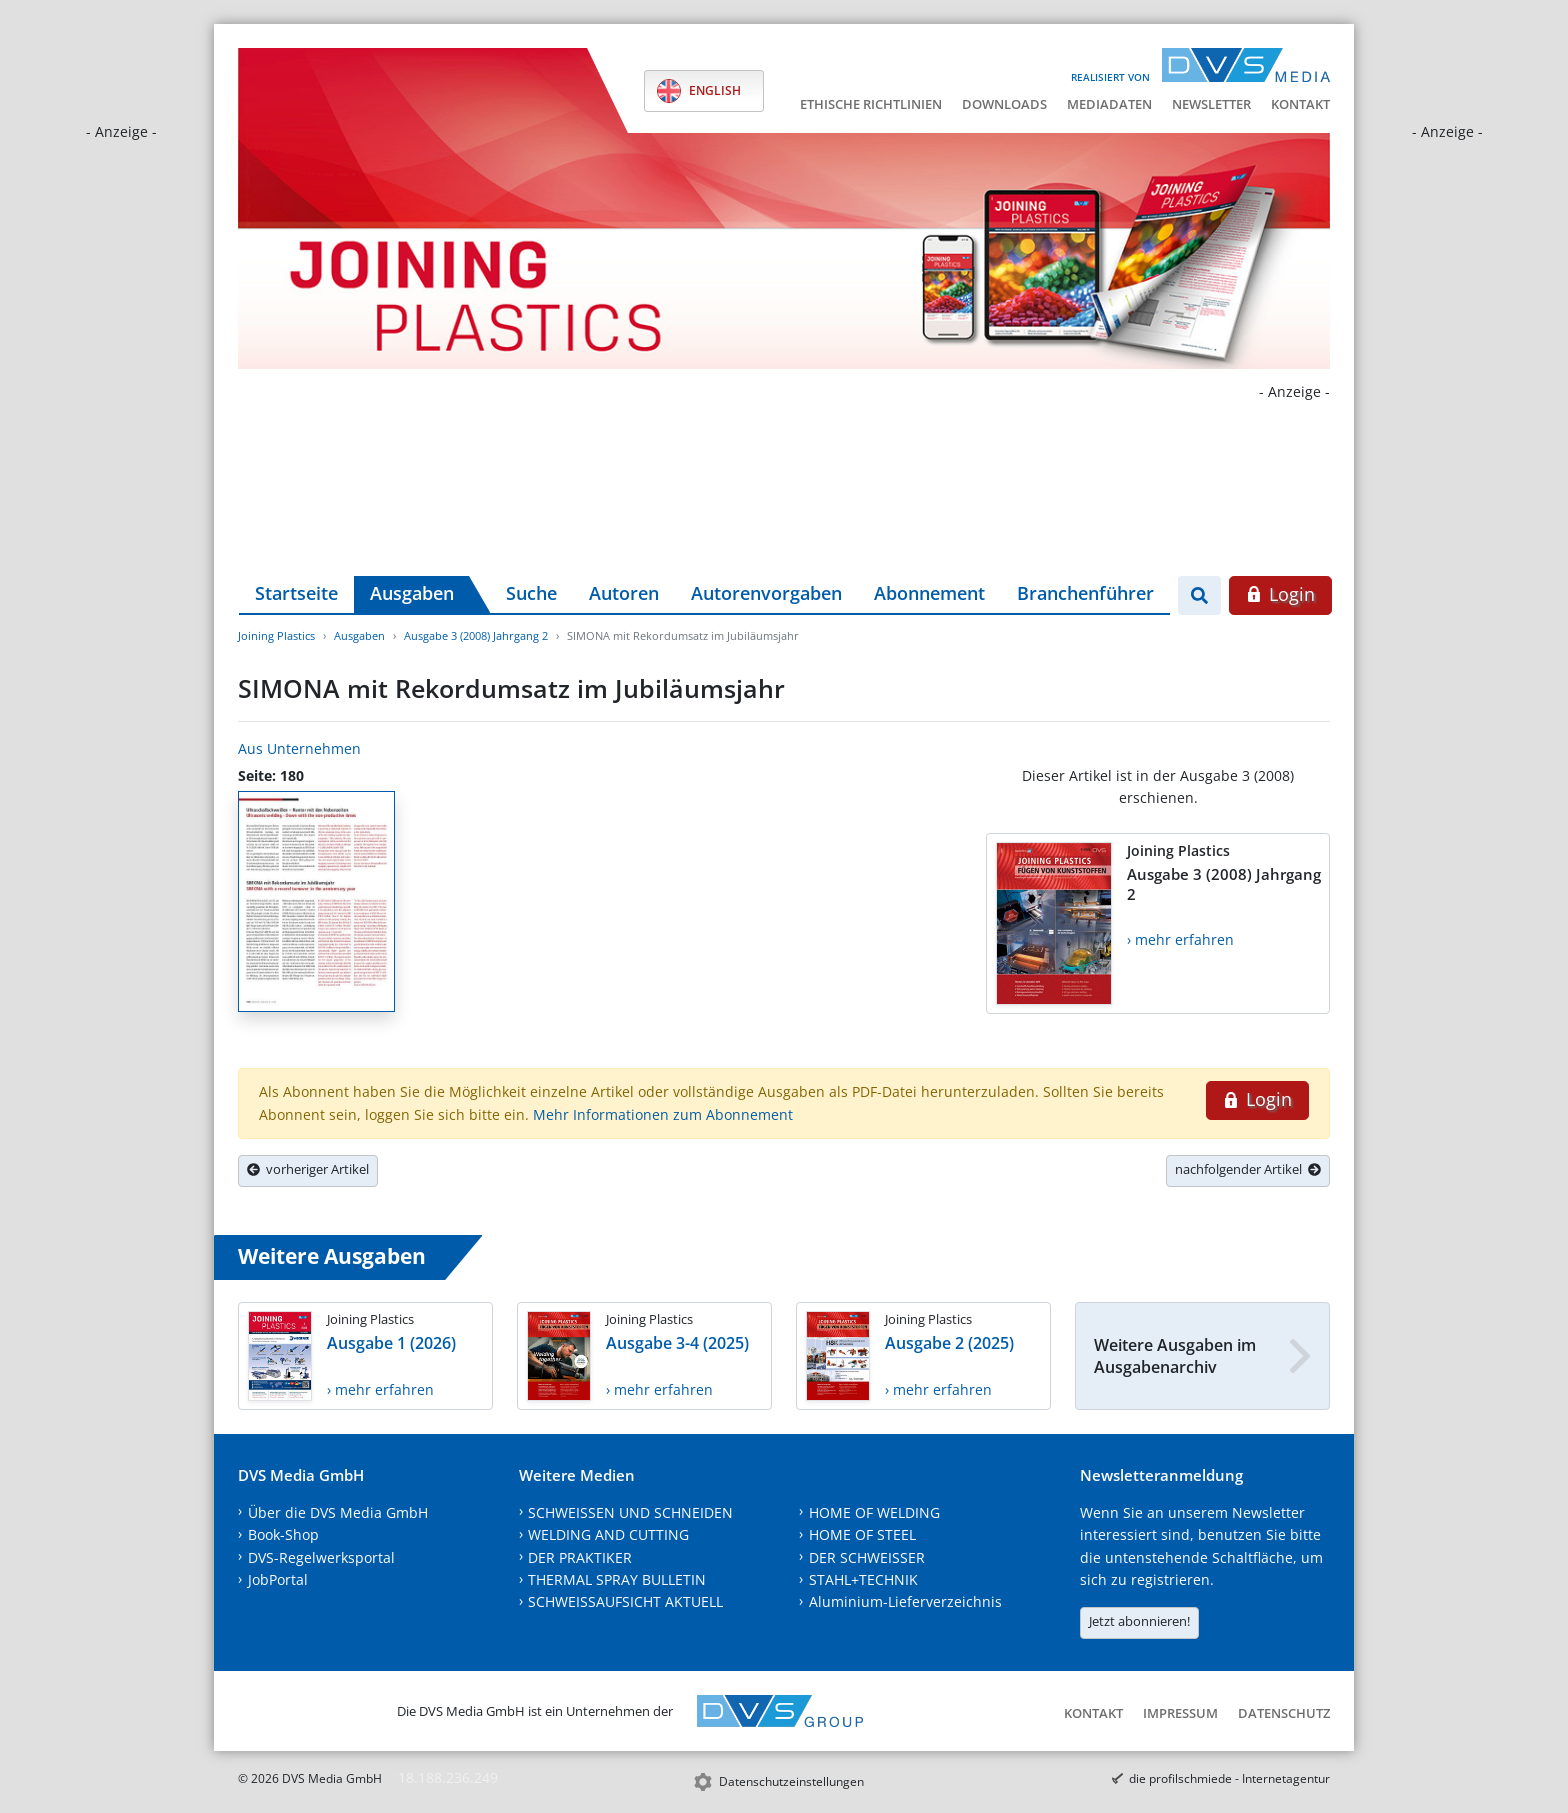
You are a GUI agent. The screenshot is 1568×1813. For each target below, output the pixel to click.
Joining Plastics (276, 635)
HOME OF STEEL (862, 1534)
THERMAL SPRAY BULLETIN (617, 1579)
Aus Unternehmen (299, 748)
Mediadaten (1109, 104)
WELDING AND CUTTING (608, 1534)
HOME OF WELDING (874, 1512)
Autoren (624, 593)
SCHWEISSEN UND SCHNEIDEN (630, 1512)
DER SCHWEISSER (867, 1557)
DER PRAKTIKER (580, 1557)
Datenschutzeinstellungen (791, 1781)
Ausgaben (412, 593)
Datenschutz (1284, 1713)
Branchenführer (1085, 593)
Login (1280, 594)
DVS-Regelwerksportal (321, 1557)
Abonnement (929, 593)
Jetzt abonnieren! (1139, 1621)
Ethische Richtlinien (871, 104)
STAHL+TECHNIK (863, 1579)
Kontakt (1300, 104)
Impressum (1180, 1713)
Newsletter (1211, 104)
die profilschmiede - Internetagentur (1229, 1778)
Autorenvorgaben (766, 593)
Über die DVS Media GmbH (338, 1512)
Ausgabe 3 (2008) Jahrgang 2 (476, 635)
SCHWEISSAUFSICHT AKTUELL (625, 1601)
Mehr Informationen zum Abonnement (663, 1114)
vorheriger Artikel (308, 1169)
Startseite (296, 593)
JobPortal (278, 1579)
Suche (531, 593)
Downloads (1004, 104)
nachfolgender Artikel (1248, 1169)
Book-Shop (283, 1534)
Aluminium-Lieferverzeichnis (905, 1601)
